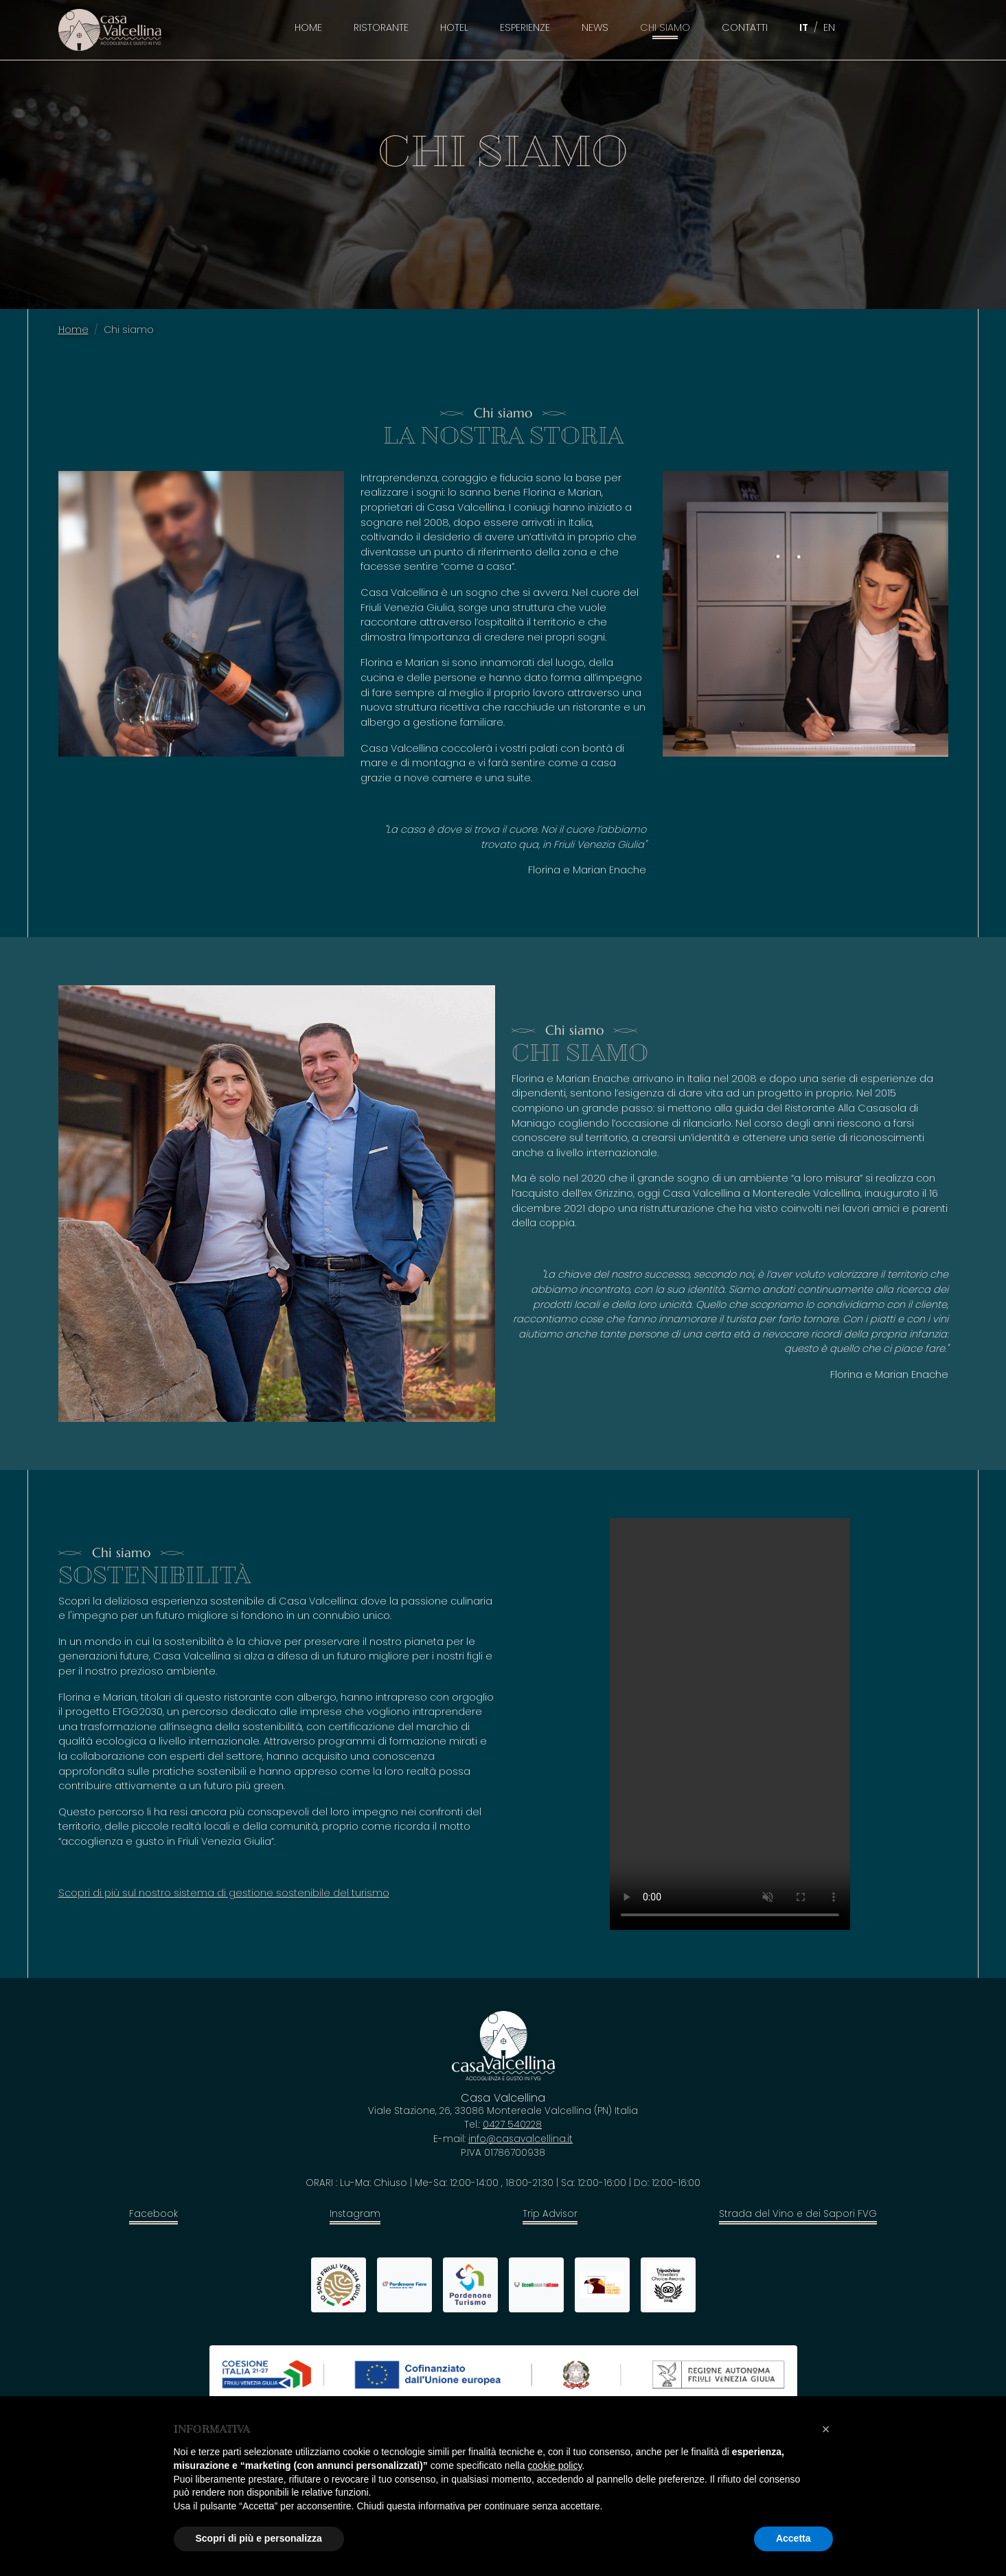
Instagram (355, 2213)
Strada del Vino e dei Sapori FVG (798, 2213)
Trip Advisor (550, 2213)
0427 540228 (512, 2124)
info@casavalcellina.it (520, 2139)
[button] (826, 2429)
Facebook (153, 2213)
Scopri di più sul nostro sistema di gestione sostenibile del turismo (223, 1893)
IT (803, 27)
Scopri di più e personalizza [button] (259, 2538)
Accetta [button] (793, 2538)
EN (829, 27)
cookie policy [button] (554, 2465)
